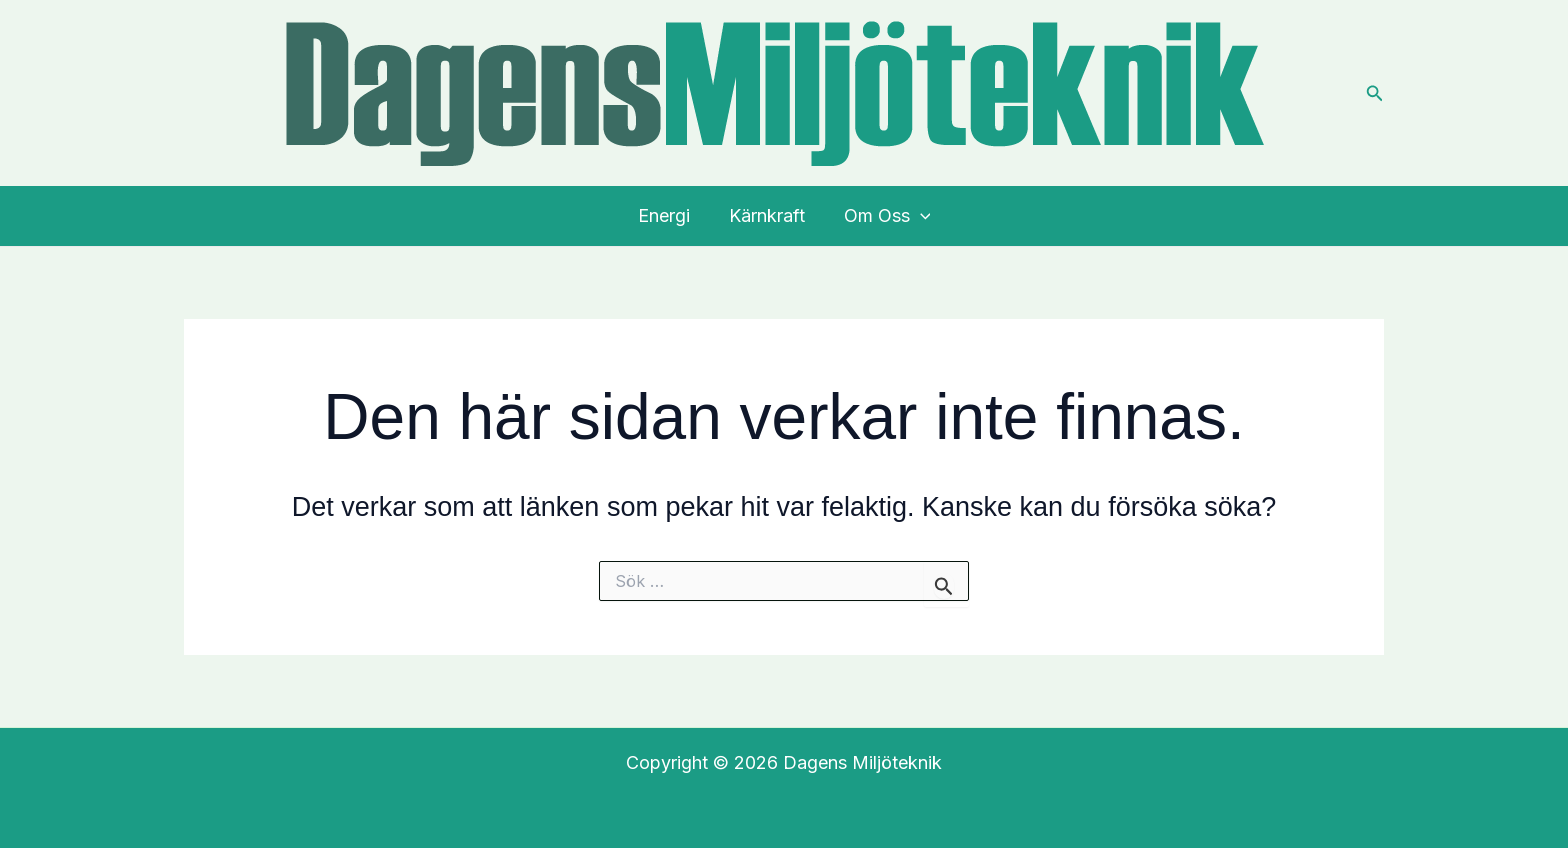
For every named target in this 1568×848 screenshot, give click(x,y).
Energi (667, 215)
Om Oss (884, 216)
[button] (1375, 93)
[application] (917, 216)
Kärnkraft (767, 215)
